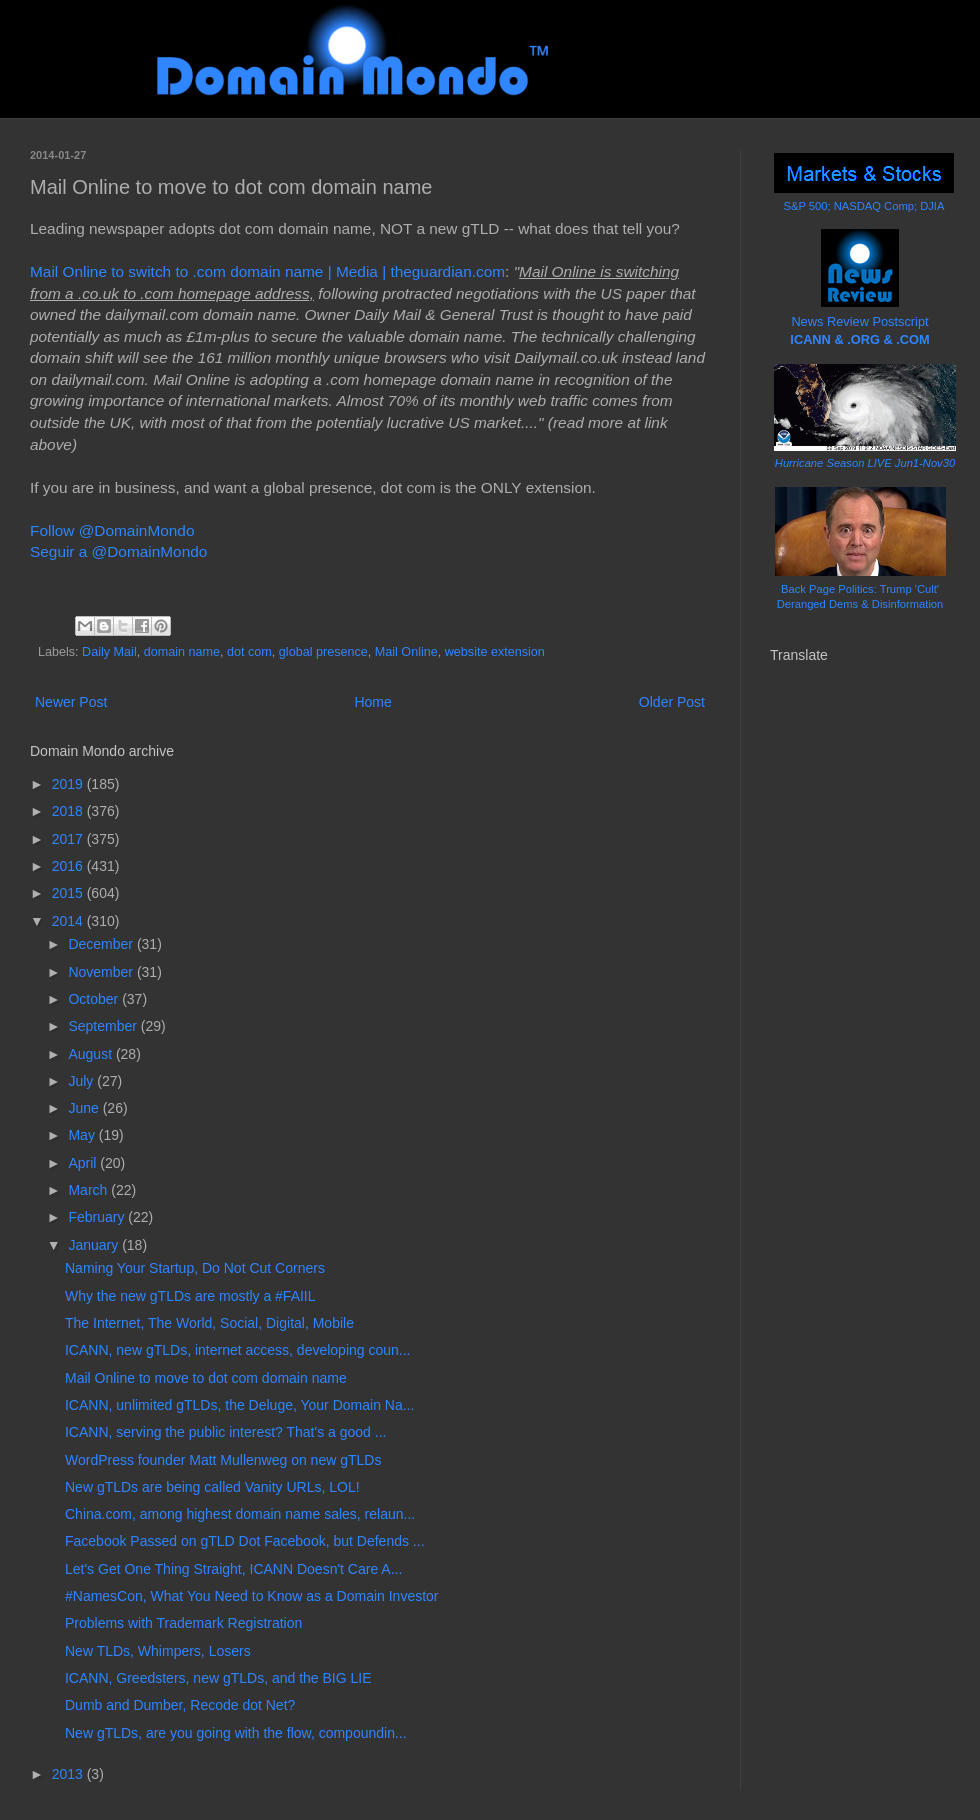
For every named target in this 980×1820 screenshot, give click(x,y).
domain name (182, 652)
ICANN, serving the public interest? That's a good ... (225, 1432)
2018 (69, 811)
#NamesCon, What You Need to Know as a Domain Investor (252, 1596)
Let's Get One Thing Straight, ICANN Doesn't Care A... (233, 1569)
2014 (69, 921)
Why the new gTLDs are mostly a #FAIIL (190, 1296)
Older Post (672, 702)
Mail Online (406, 652)
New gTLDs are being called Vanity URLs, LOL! (212, 1487)
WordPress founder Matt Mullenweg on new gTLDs (223, 1460)
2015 (69, 893)
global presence (323, 652)
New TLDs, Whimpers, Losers (158, 1651)
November (102, 972)
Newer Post (71, 702)
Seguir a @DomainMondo (118, 551)
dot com (249, 652)
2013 (69, 1774)
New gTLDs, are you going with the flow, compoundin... (236, 1733)
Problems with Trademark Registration (183, 1623)
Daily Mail (109, 652)
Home (372, 702)
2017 (69, 839)
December (102, 944)
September (104, 1026)
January (95, 1245)
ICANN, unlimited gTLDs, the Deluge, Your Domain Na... (239, 1405)
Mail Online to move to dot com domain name (206, 1378)
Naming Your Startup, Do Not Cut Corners (195, 1268)
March (89, 1190)
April (84, 1163)
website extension (495, 652)
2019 (69, 784)
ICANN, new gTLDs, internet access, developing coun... (238, 1350)
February (98, 1217)
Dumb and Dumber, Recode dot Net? (180, 1705)
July (82, 1081)
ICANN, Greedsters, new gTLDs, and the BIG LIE (218, 1678)
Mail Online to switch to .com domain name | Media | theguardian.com (267, 271)
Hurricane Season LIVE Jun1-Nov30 (865, 463)
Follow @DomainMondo (112, 530)
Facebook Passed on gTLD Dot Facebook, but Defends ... (245, 1541)
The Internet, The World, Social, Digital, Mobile (209, 1323)
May (83, 1135)
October (95, 999)
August (91, 1054)
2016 (69, 866)
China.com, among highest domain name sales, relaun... (240, 1514)
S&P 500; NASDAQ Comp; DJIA (864, 206)
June (85, 1108)
